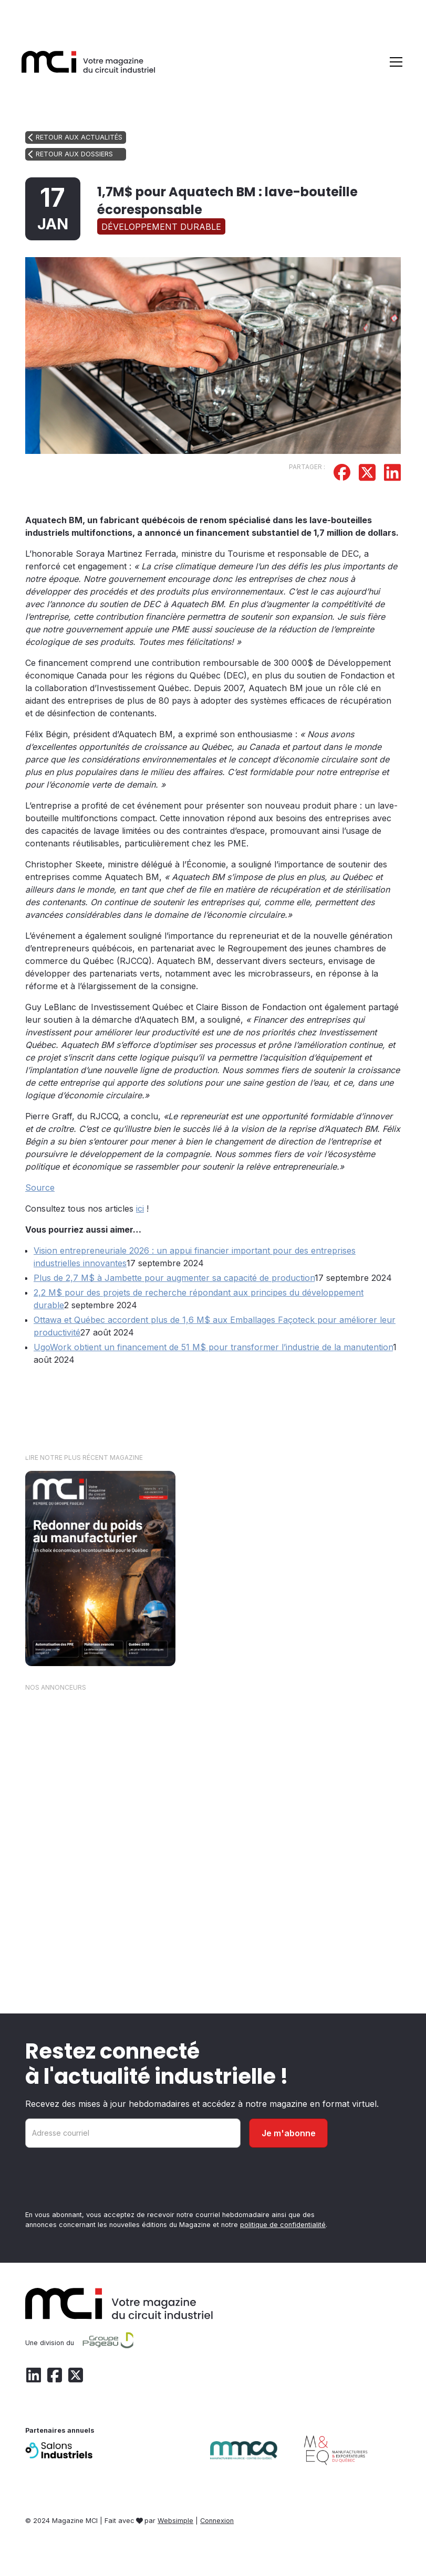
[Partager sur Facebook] (342, 474)
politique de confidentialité (283, 2225)
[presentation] (105, 2180)
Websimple (175, 2521)
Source (40, 1187)
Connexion (217, 2521)
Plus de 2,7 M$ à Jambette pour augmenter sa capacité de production (174, 1278)
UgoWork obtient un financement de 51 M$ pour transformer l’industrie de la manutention (213, 1347)
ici (140, 1208)
